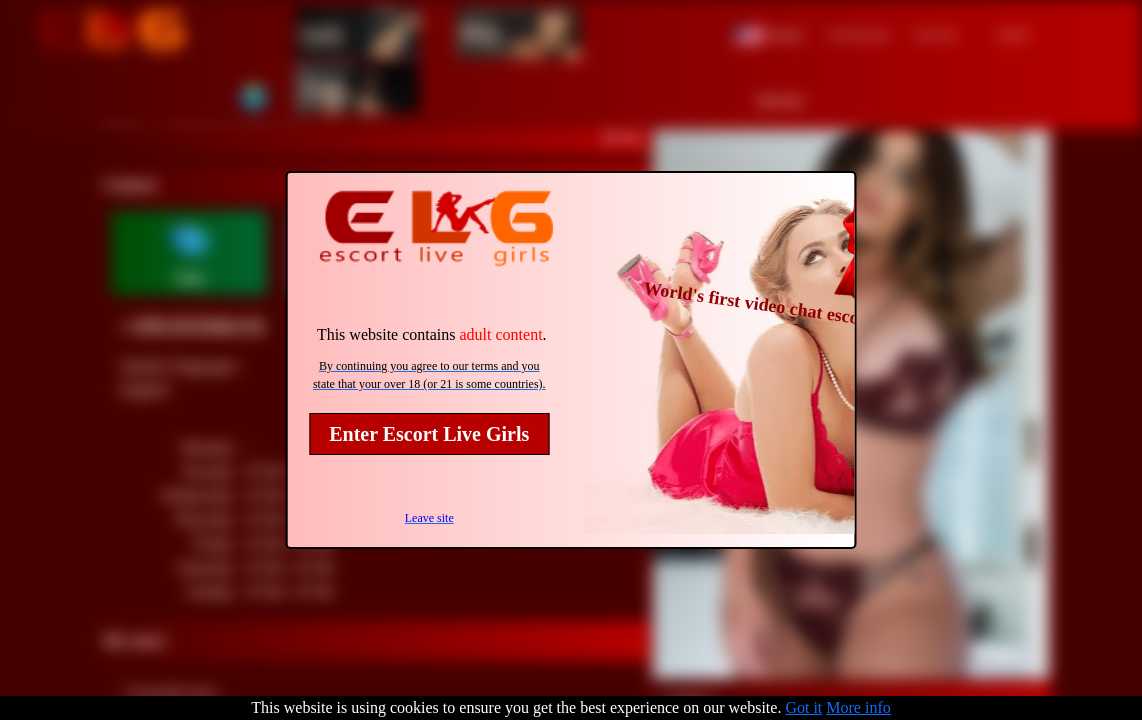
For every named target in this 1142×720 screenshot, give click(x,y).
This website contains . (432, 334)
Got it (803, 707)
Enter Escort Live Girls (429, 434)
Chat (189, 278)
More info (858, 707)
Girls (321, 33)
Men (480, 33)
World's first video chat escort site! (776, 306)
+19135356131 (193, 326)
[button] (769, 32)
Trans (325, 88)
